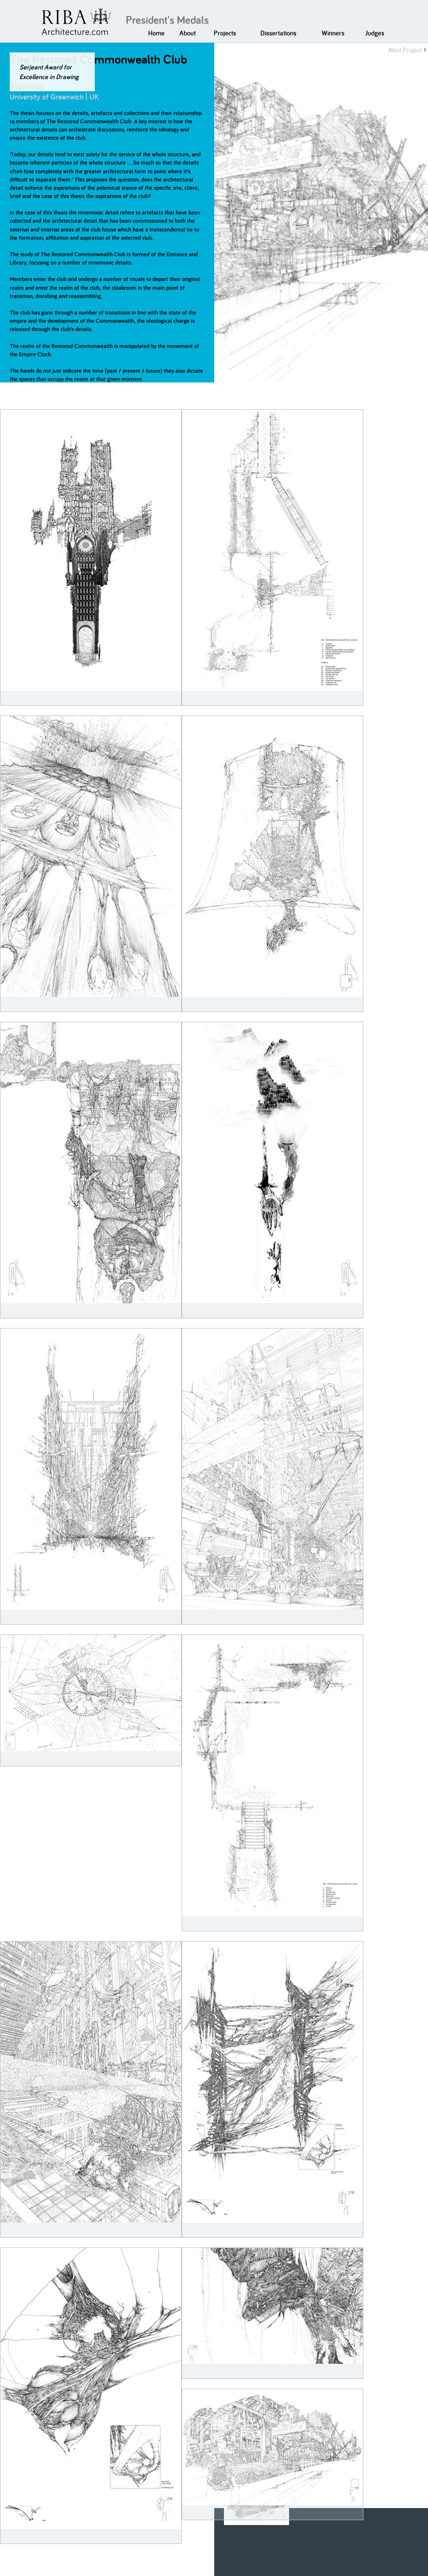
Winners (333, 33)
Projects (225, 33)
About (187, 33)
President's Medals (167, 20)
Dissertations (278, 33)
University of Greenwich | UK (54, 97)
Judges (374, 33)
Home (156, 33)
